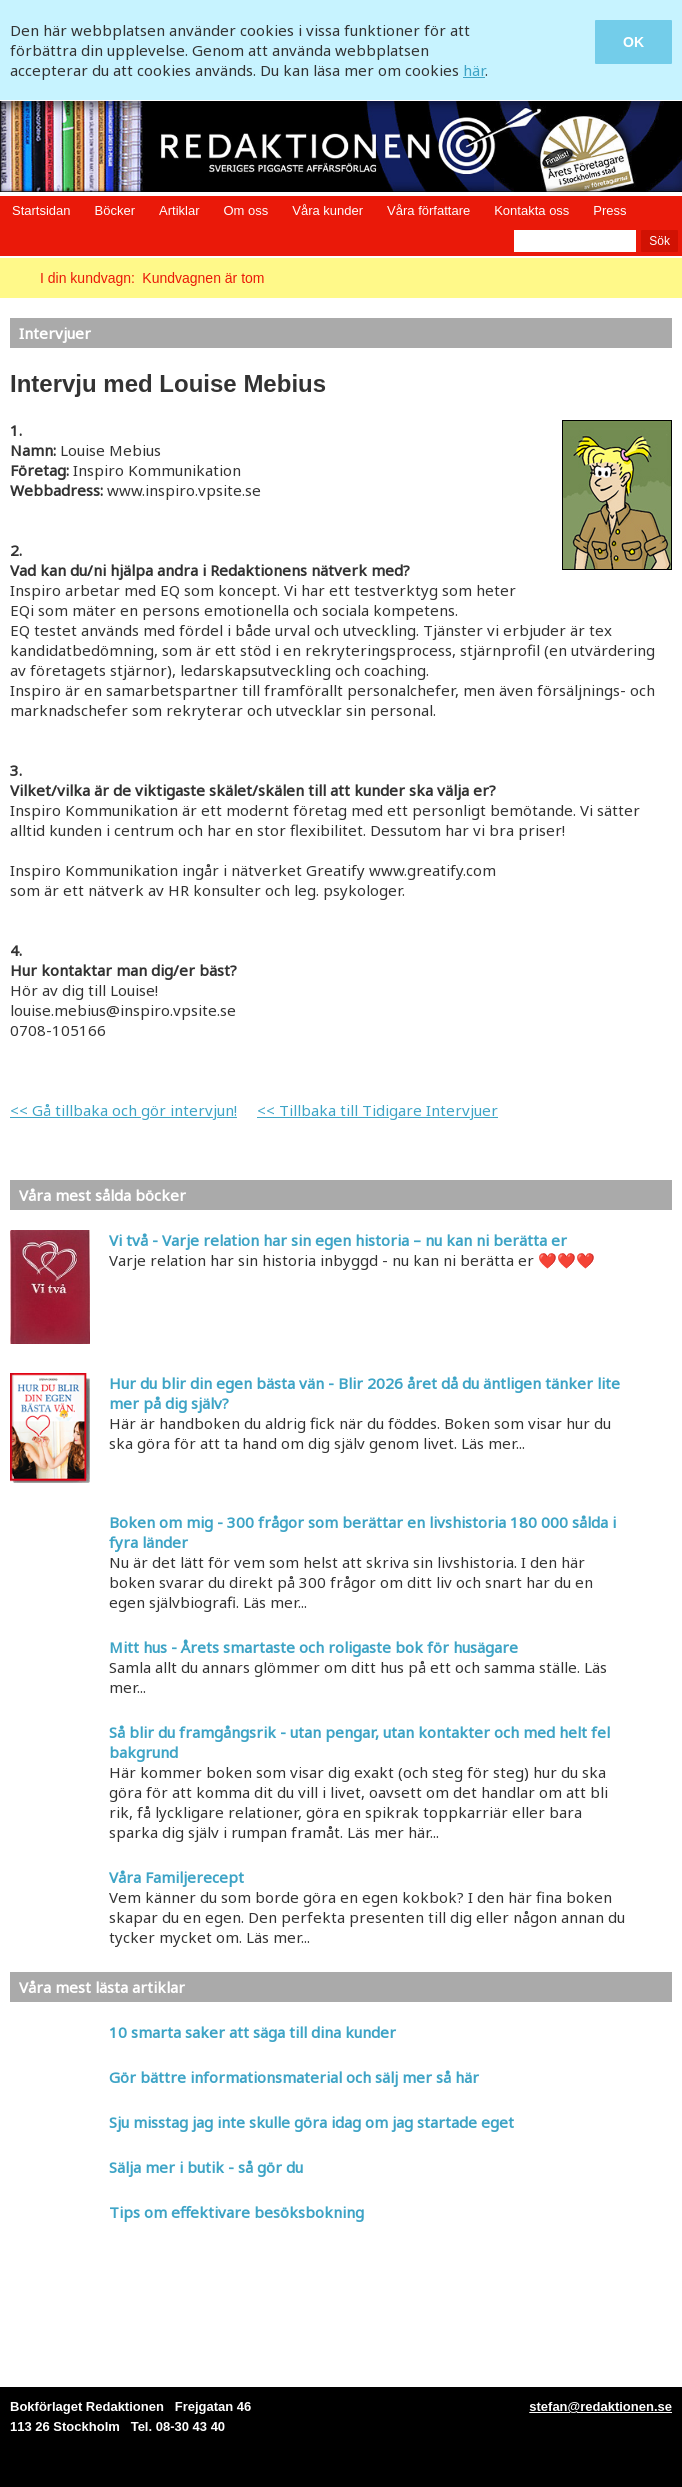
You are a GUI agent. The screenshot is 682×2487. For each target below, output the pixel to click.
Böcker (115, 210)
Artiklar (179, 210)
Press (609, 210)
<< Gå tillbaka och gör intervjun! (123, 1110)
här (474, 70)
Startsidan (41, 210)
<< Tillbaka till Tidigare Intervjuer (377, 1110)
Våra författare (428, 210)
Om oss (245, 210)
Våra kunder (327, 210)
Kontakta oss (531, 210)
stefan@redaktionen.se (600, 2406)
